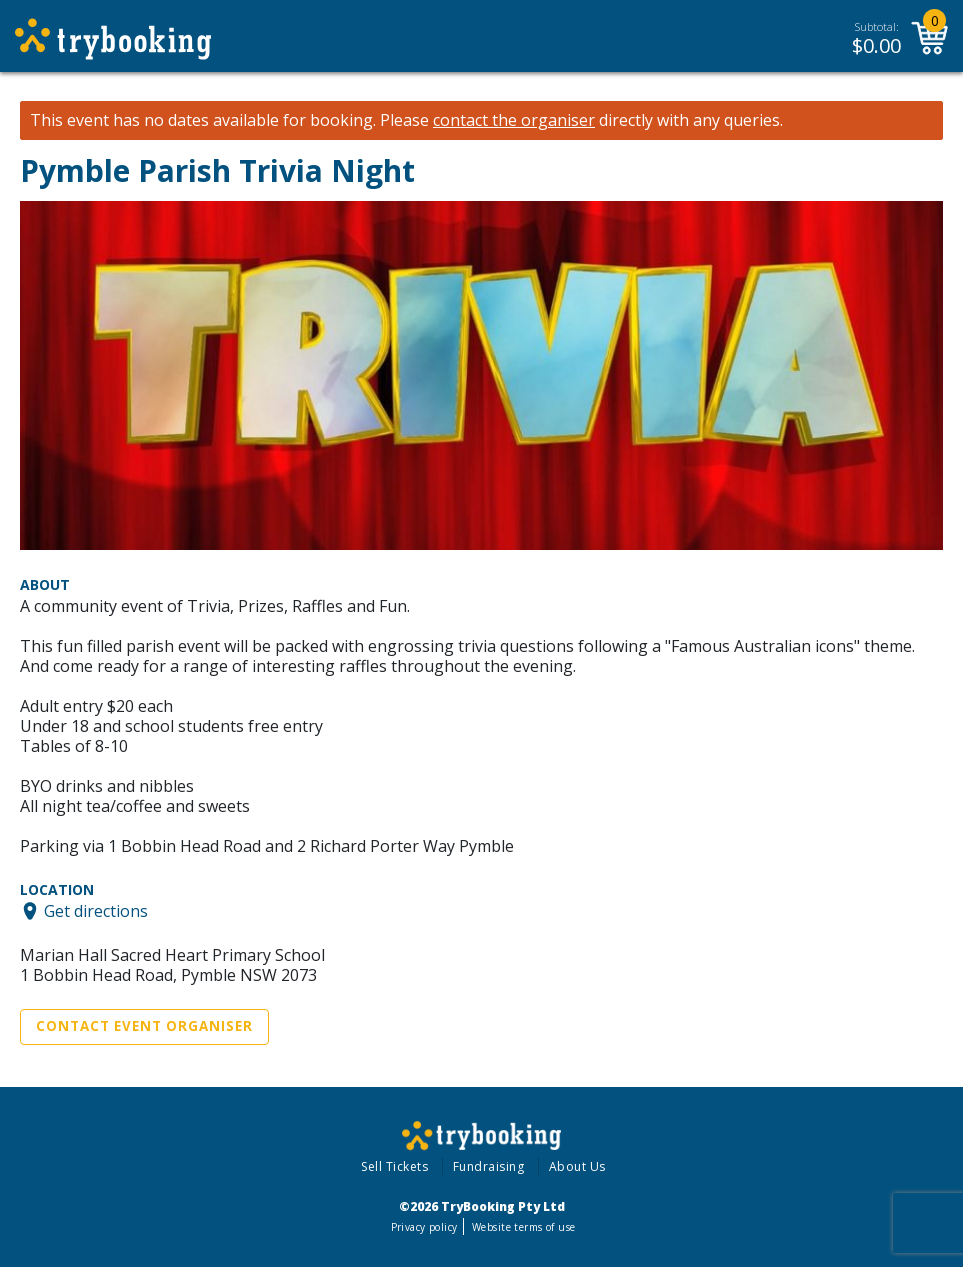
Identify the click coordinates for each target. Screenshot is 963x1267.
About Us (577, 1166)
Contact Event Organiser (144, 1026)
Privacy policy (424, 1227)
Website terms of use (523, 1227)
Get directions (96, 911)
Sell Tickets (394, 1166)
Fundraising (489, 1166)
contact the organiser (514, 120)
